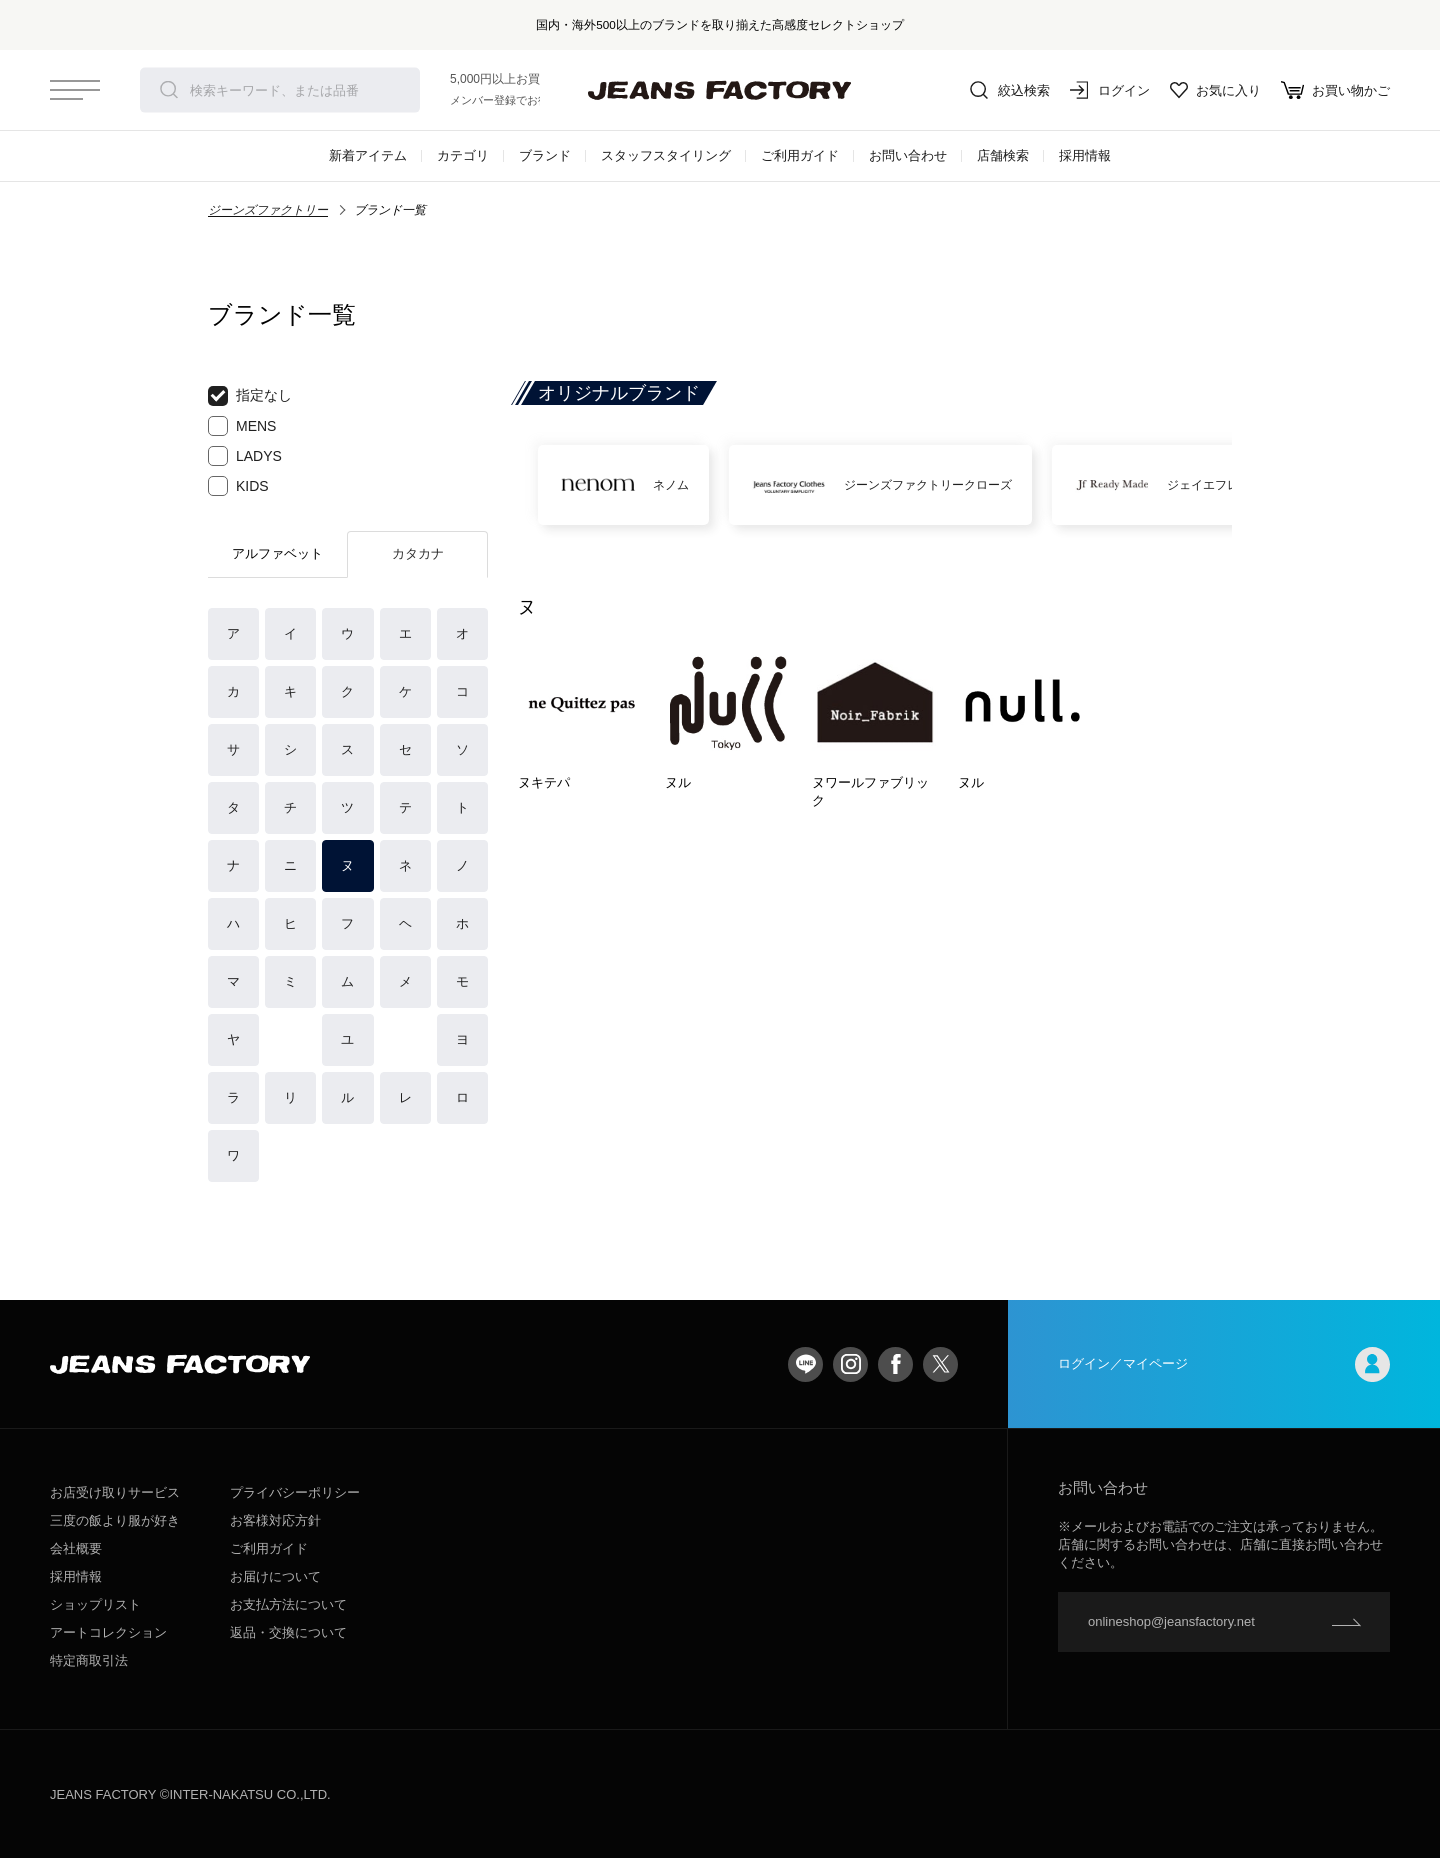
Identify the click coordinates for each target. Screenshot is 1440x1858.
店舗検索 (1003, 155)
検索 (169, 90)
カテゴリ (463, 155)
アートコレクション (108, 1632)
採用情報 (1085, 155)
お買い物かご (1335, 90)
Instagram (850, 1364)
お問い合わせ (908, 155)
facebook (895, 1364)
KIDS (238, 486)
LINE (805, 1364)
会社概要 (76, 1548)
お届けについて (275, 1576)
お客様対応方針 (275, 1520)
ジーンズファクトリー (268, 210)
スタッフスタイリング (666, 155)
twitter (940, 1364)
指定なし (250, 396)
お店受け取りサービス (115, 1492)
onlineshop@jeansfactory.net (1171, 1621)
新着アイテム (368, 155)
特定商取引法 (89, 1660)
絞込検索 (1010, 90)
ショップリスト (95, 1604)
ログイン (1110, 90)
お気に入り (1215, 90)
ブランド (545, 155)
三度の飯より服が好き (115, 1520)
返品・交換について (288, 1632)
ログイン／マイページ (1224, 1364)
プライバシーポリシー (295, 1492)
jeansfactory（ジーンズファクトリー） (720, 90)
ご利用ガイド (800, 155)
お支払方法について (288, 1604)
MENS (242, 426)
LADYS (245, 456)
